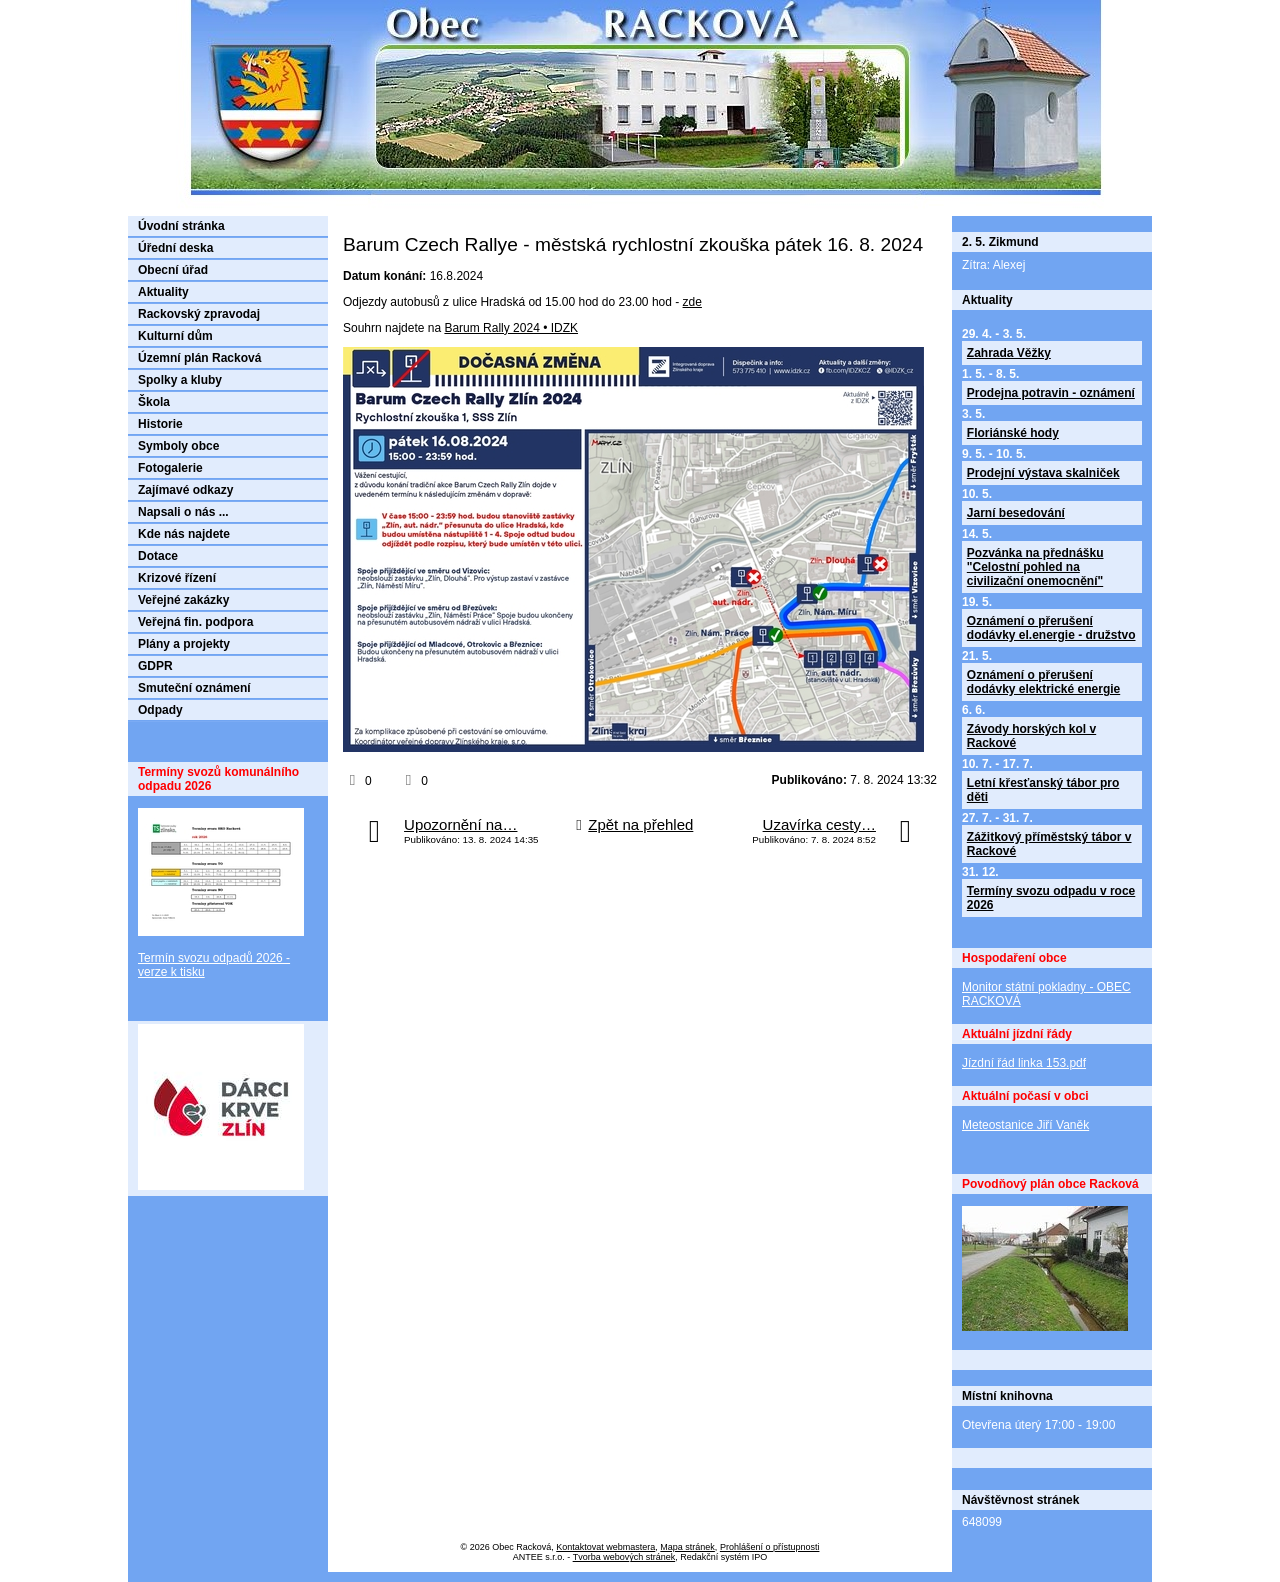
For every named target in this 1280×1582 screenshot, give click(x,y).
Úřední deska (175, 248)
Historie (160, 424)
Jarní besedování (1016, 513)
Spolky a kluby (180, 380)
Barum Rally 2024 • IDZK (511, 328)
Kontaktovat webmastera (605, 1547)
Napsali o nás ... (183, 512)
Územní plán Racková (199, 358)
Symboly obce (178, 446)
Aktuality (163, 292)
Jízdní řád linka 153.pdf (1024, 1063)
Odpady (160, 710)
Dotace (158, 556)
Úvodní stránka (181, 226)
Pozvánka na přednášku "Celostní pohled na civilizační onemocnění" (1035, 567)
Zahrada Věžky (1009, 353)
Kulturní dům (175, 336)
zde (692, 302)
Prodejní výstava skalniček (1043, 473)
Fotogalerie (170, 468)
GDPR (155, 666)
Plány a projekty (184, 644)
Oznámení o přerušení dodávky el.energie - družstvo (1051, 628)
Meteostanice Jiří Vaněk (1025, 1125)
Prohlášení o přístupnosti (770, 1547)
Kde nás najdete (184, 534)
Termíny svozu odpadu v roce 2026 (1051, 898)
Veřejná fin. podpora (195, 622)
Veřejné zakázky (183, 600)
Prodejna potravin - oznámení (1051, 393)
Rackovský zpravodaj (199, 314)
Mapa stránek (687, 1547)
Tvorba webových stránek (624, 1557)
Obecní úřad (173, 270)
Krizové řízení (177, 578)
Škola (154, 402)
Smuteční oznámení (194, 688)
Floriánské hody (1013, 433)
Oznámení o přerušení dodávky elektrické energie (1043, 682)
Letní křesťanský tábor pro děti (1043, 790)
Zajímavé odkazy (185, 490)
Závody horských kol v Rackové (1031, 736)
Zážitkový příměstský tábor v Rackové (1049, 844)
